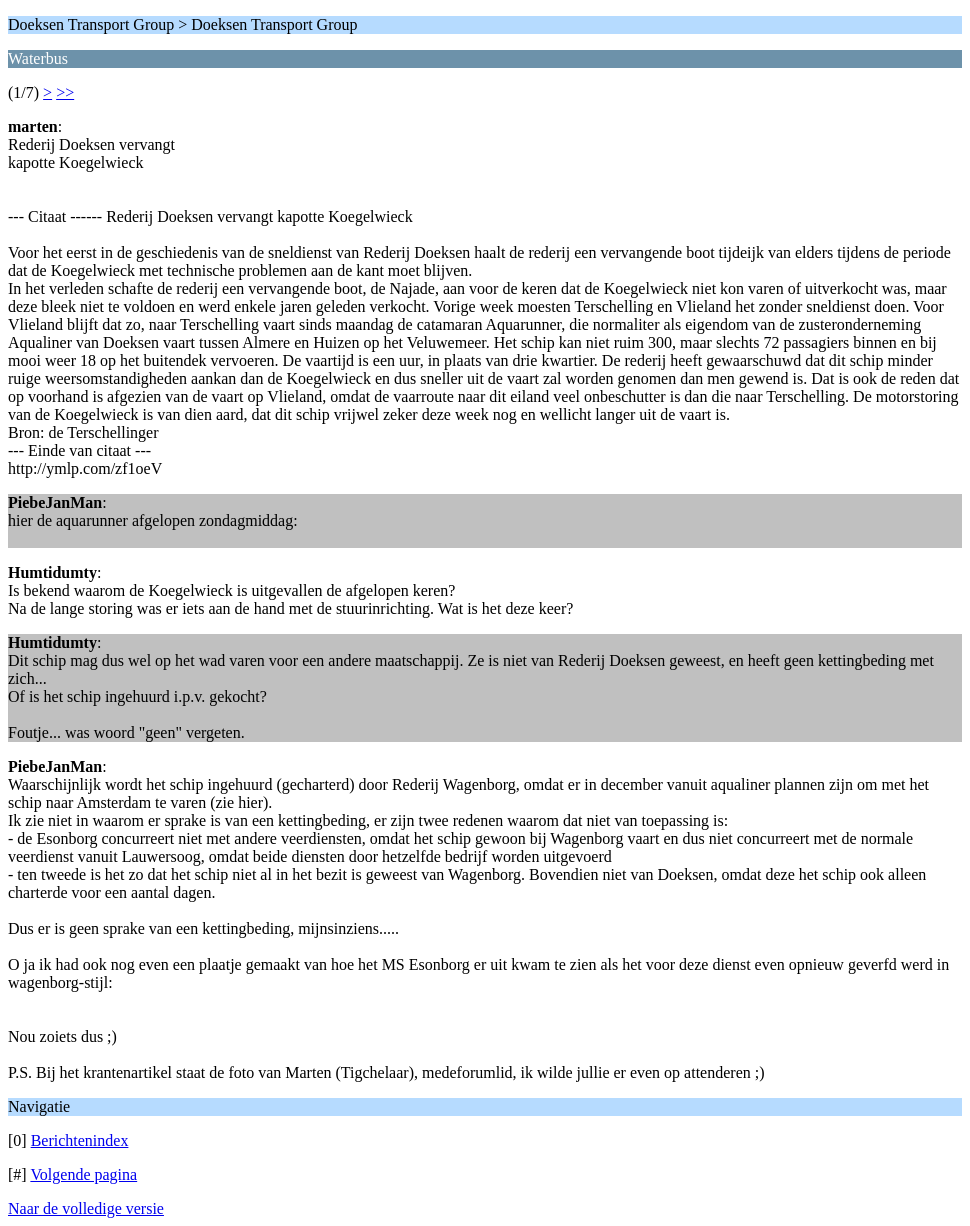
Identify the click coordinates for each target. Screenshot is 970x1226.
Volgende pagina (83, 1174)
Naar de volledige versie (86, 1208)
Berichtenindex (80, 1140)
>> (65, 92)
